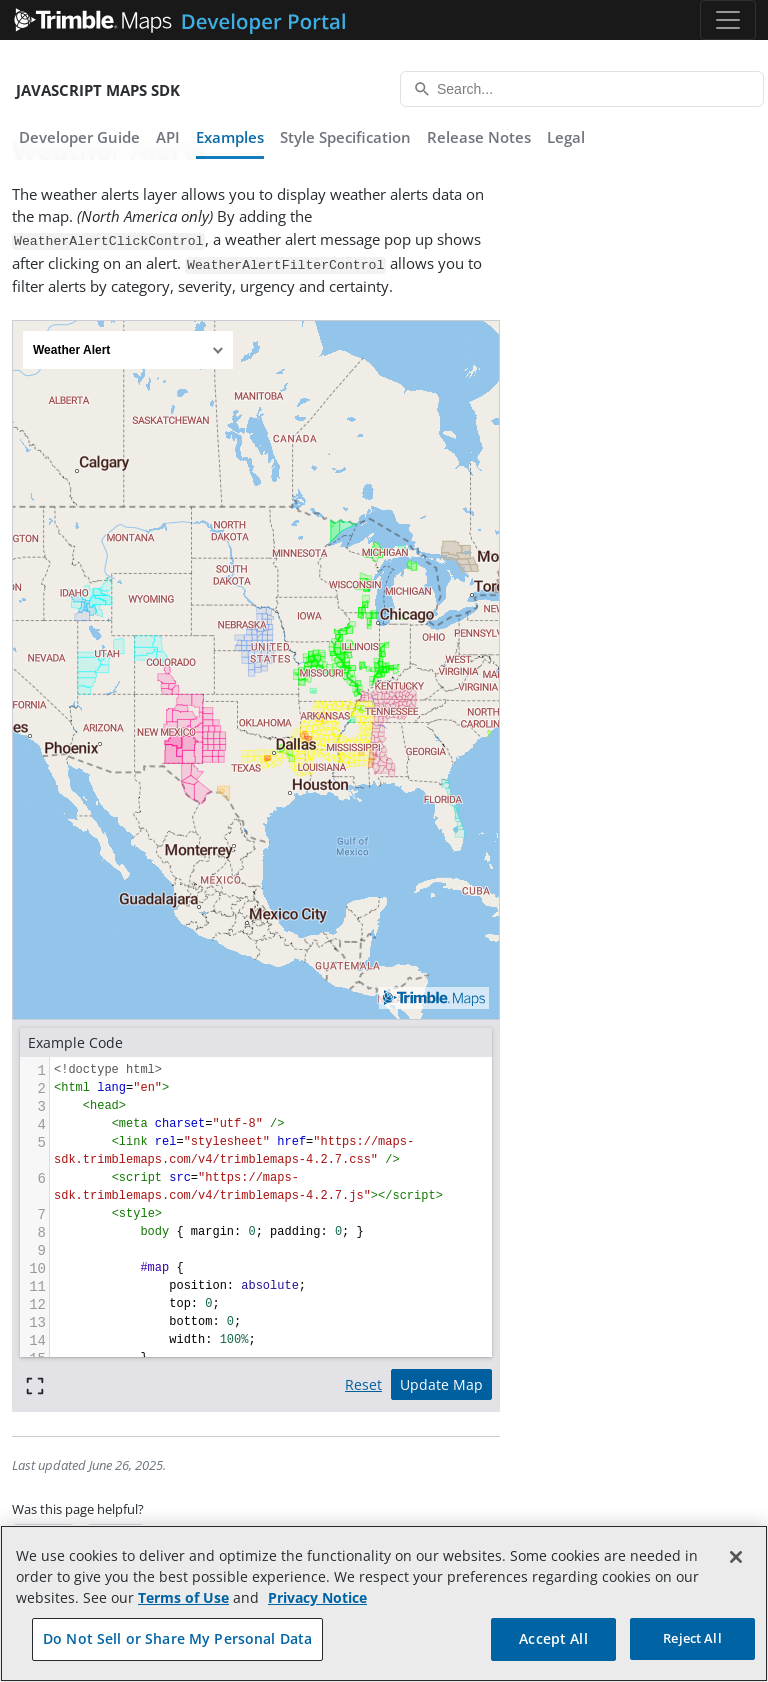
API (168, 137)
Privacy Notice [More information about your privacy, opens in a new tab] (317, 1597)
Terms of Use (183, 1597)
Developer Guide (79, 137)
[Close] (736, 1557)
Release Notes (479, 137)
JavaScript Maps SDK (98, 90)
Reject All (692, 1638)
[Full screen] (35, 1384)
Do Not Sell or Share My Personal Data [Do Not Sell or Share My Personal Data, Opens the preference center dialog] (177, 1638)
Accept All (553, 1638)
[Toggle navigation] (728, 20)
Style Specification (345, 137)
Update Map (441, 1384)
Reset (363, 1384)
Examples (230, 137)
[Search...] (582, 89)
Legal (566, 137)
